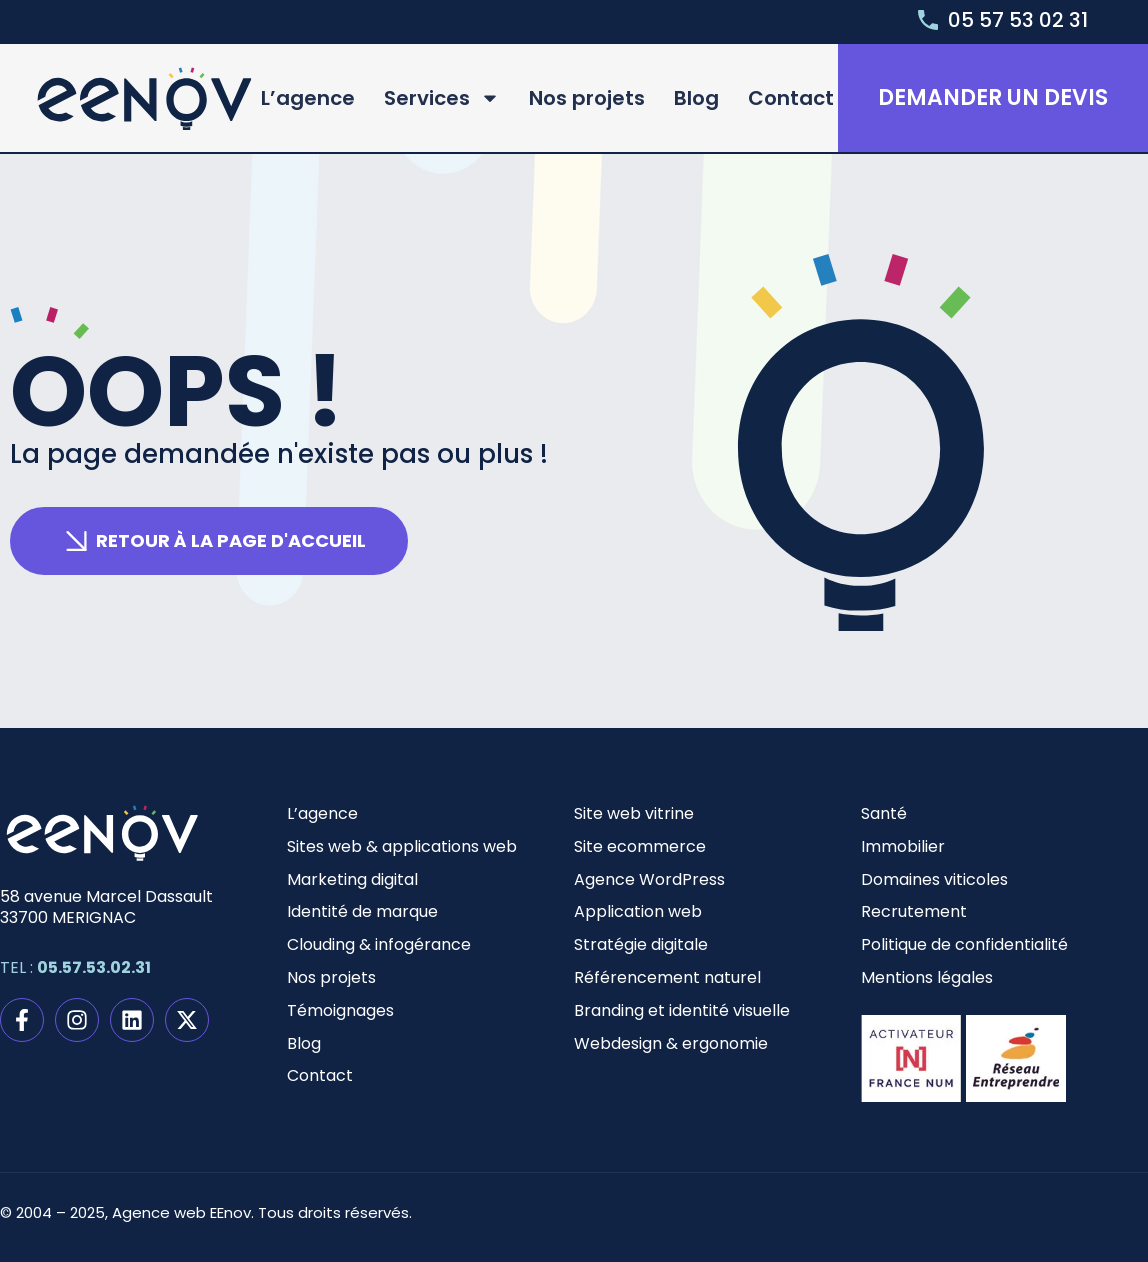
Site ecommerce (640, 846)
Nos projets (587, 98)
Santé (884, 813)
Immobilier (903, 846)
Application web (638, 911)
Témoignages (340, 1010)
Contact (791, 98)
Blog (696, 98)
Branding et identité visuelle (682, 1010)
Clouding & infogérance (379, 944)
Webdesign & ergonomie (671, 1043)
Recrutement (914, 911)
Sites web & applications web (402, 846)
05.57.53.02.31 (94, 967)
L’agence (308, 98)
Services (442, 98)
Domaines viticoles (934, 879)
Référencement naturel (667, 977)
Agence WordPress (649, 879)
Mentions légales (927, 977)
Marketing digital (352, 879)
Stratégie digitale (641, 944)
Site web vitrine (634, 813)
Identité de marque (362, 911)
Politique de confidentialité (964, 944)
